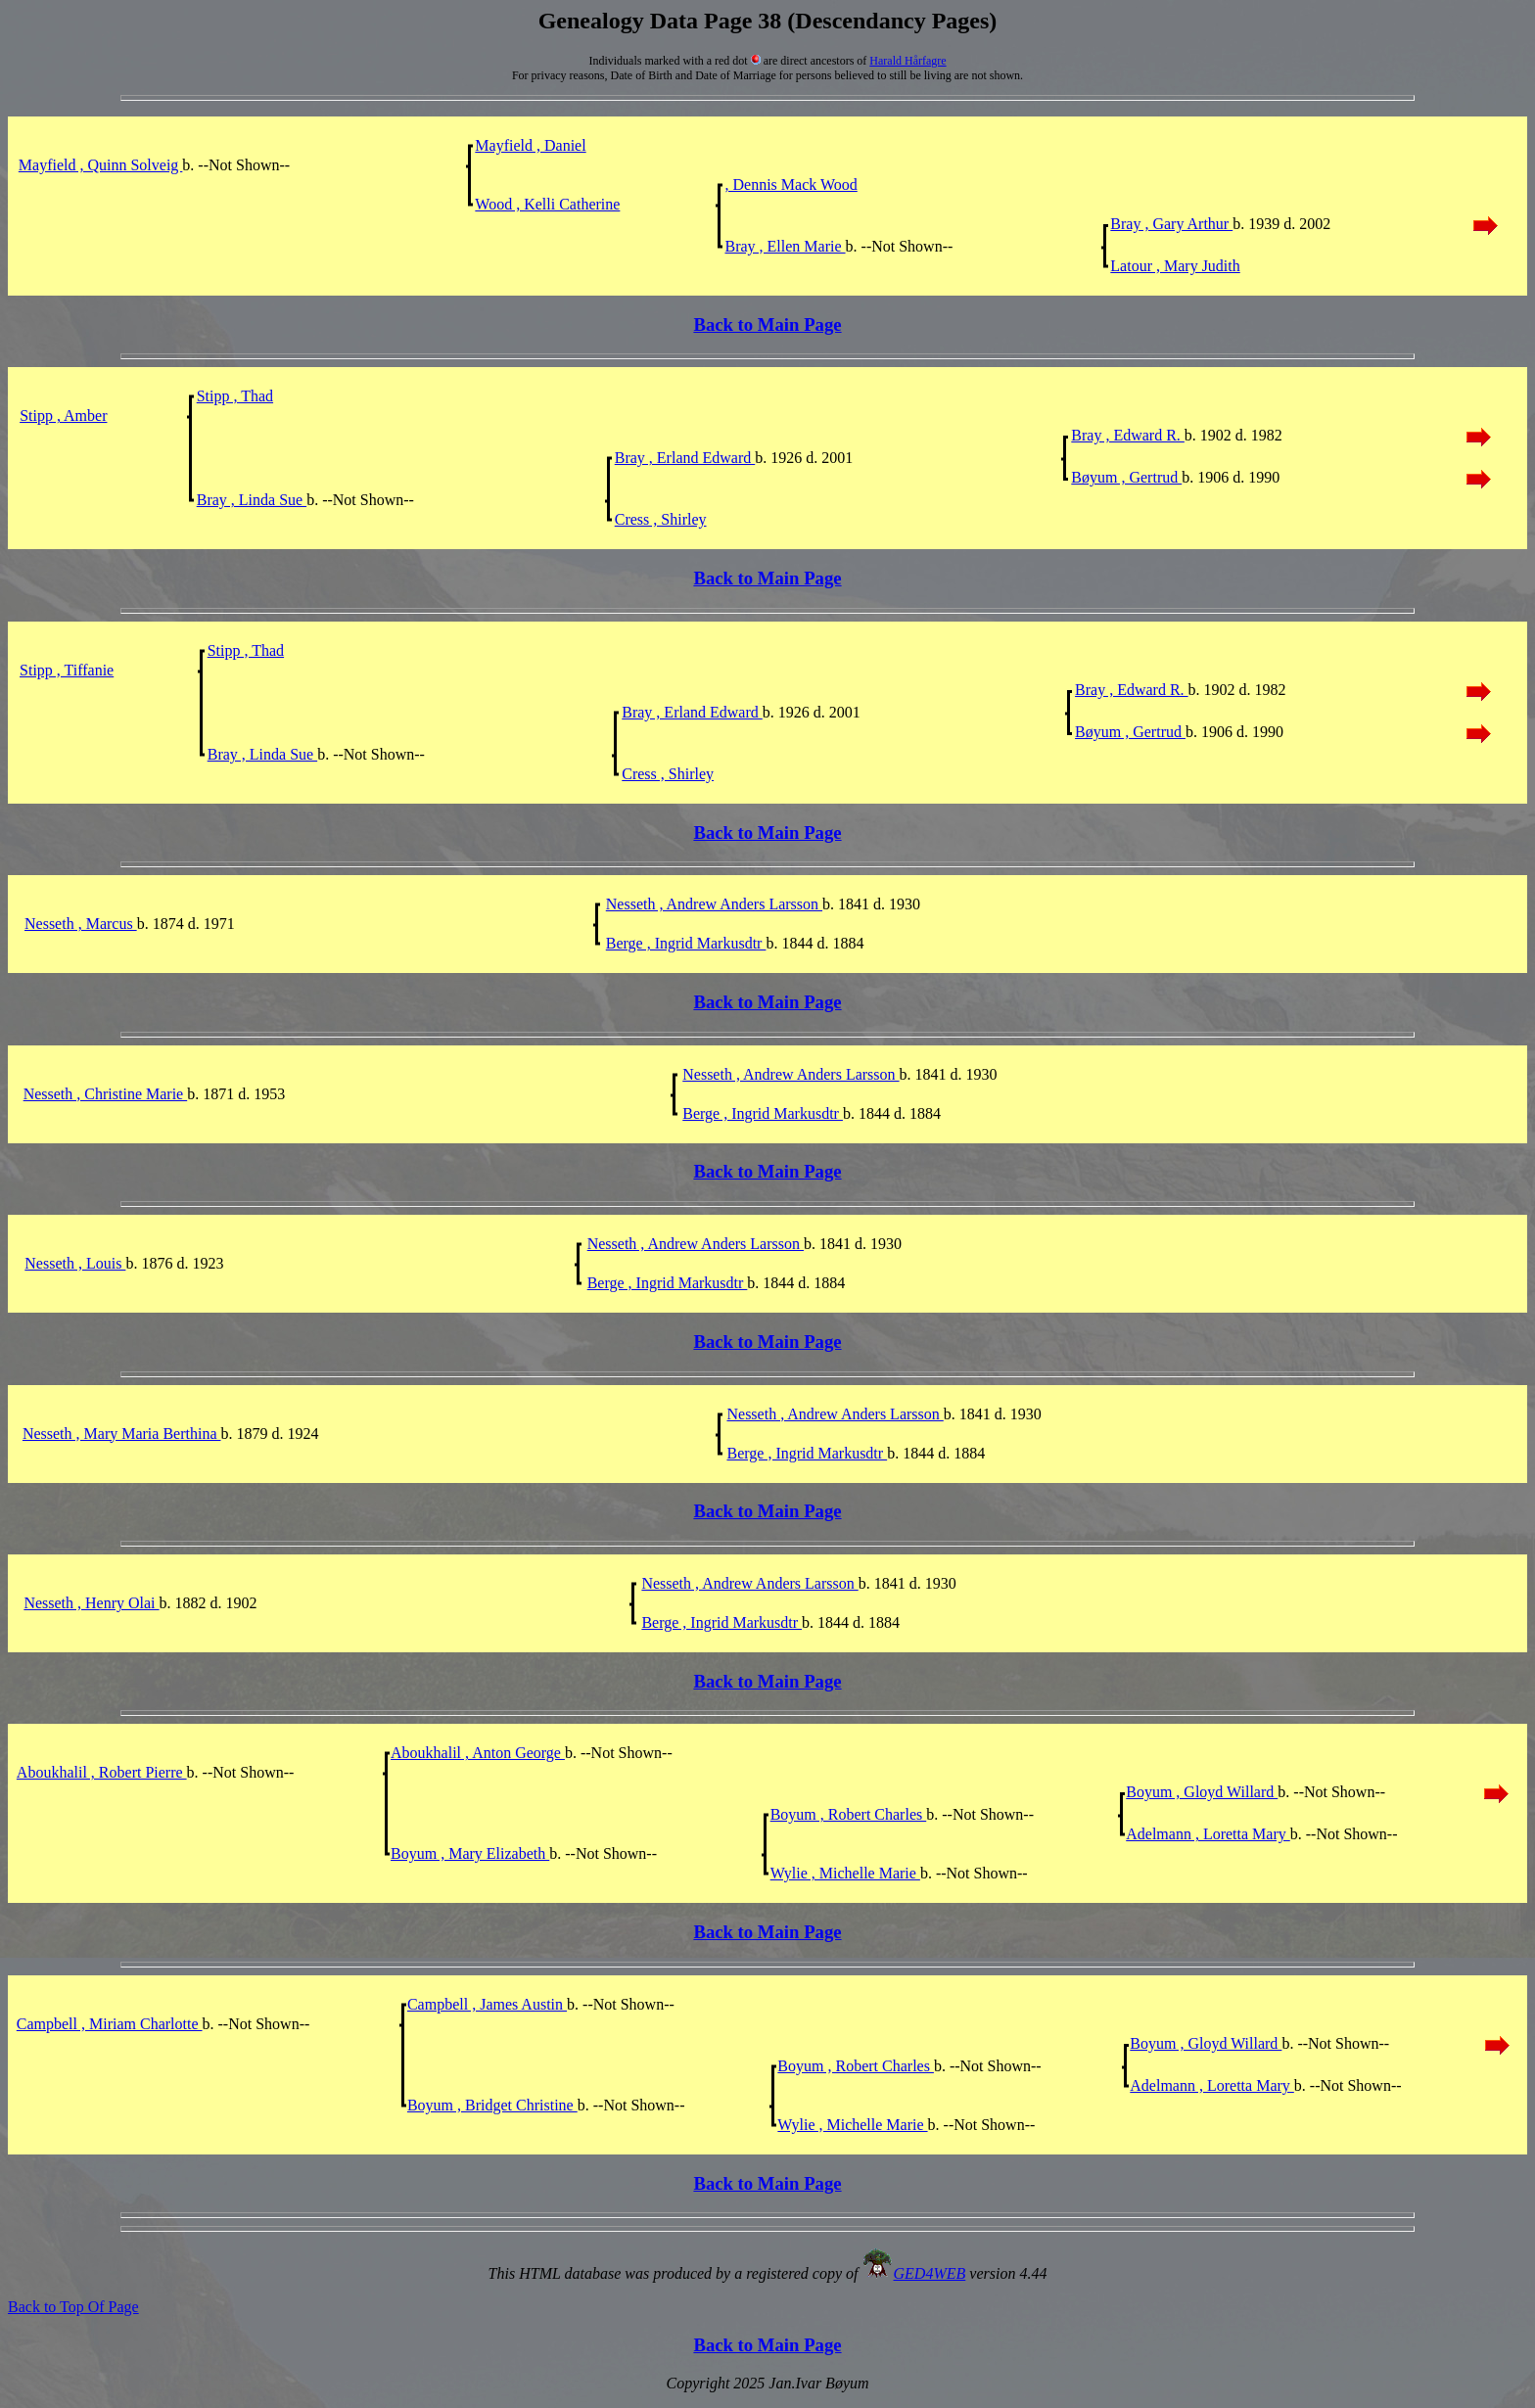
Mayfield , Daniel (530, 145)
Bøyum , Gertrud (1126, 477)
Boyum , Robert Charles (848, 1814)
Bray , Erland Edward (685, 457)
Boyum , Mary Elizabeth (470, 1853)
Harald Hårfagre (907, 61)
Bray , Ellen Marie (784, 246)
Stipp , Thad (235, 396)
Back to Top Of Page (73, 2306)
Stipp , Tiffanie (67, 670)
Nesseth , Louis (74, 1263)
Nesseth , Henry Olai (91, 1603)
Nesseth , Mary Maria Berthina (122, 1433)
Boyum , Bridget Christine (492, 2105)
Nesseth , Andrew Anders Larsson (714, 904)
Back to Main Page (767, 324)
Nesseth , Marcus (80, 923)
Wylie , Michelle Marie (845, 1873)
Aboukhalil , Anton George (478, 1752)
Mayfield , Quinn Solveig (101, 165)
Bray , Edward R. (1128, 435)
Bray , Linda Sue (251, 499)
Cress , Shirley (661, 519)
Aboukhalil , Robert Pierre (102, 1772)
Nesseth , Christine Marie (105, 1094)
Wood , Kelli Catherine (547, 204)
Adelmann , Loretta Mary (1208, 1834)
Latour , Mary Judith (1174, 265)
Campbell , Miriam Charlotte (110, 2023)
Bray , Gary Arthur (1171, 223)
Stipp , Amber (63, 415)
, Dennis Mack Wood (790, 184)
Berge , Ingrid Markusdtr (686, 943)
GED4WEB (930, 2273)
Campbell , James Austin (487, 2004)
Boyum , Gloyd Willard (1202, 1791)
